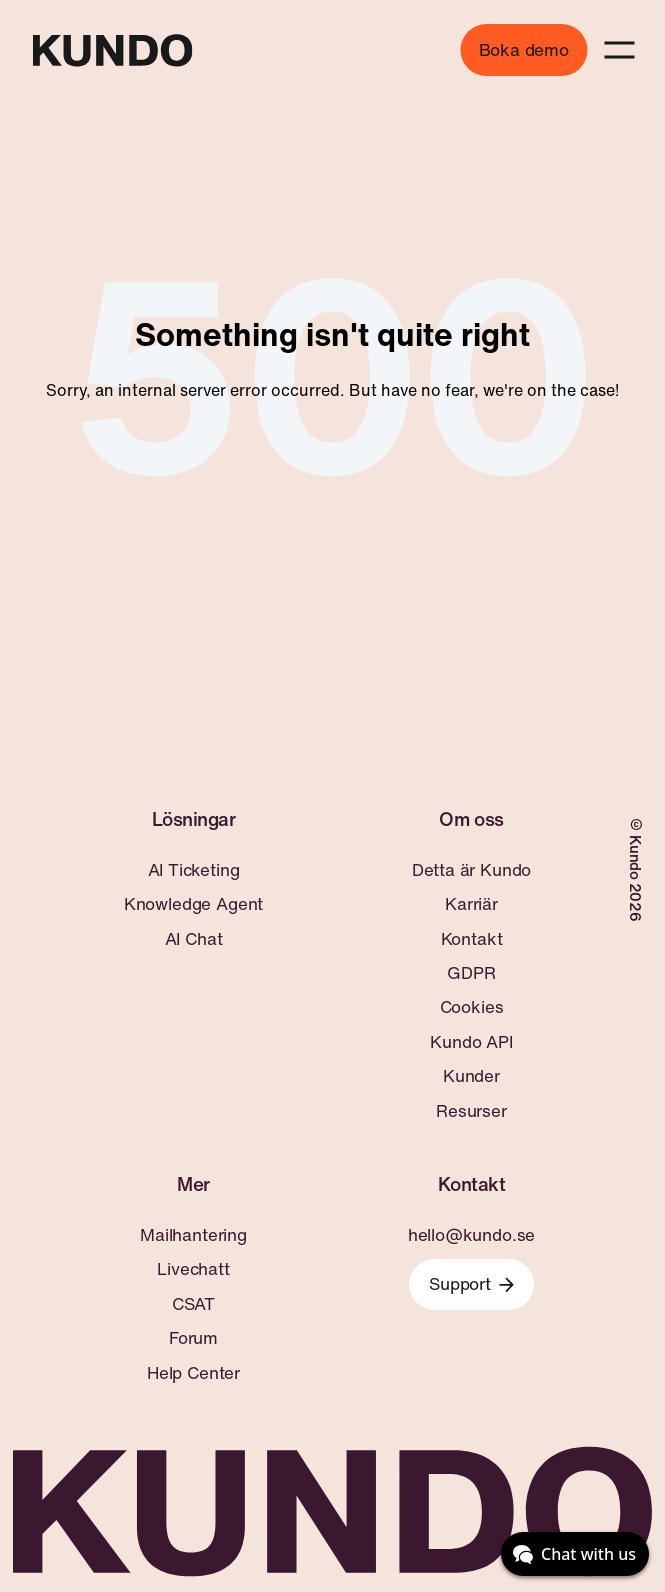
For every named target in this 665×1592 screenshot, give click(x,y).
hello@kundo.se (472, 1235)
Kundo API (471, 1042)
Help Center (193, 1373)
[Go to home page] (112, 50)
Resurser (471, 1111)
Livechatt (193, 1269)
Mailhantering (193, 1235)
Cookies (472, 1007)
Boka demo (524, 49)
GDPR (471, 973)
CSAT (193, 1304)
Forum (193, 1338)
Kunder (471, 1076)
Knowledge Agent (193, 904)
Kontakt (472, 939)
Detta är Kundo (472, 870)
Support (471, 1283)
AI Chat (194, 939)
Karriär (471, 904)
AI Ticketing (194, 870)
